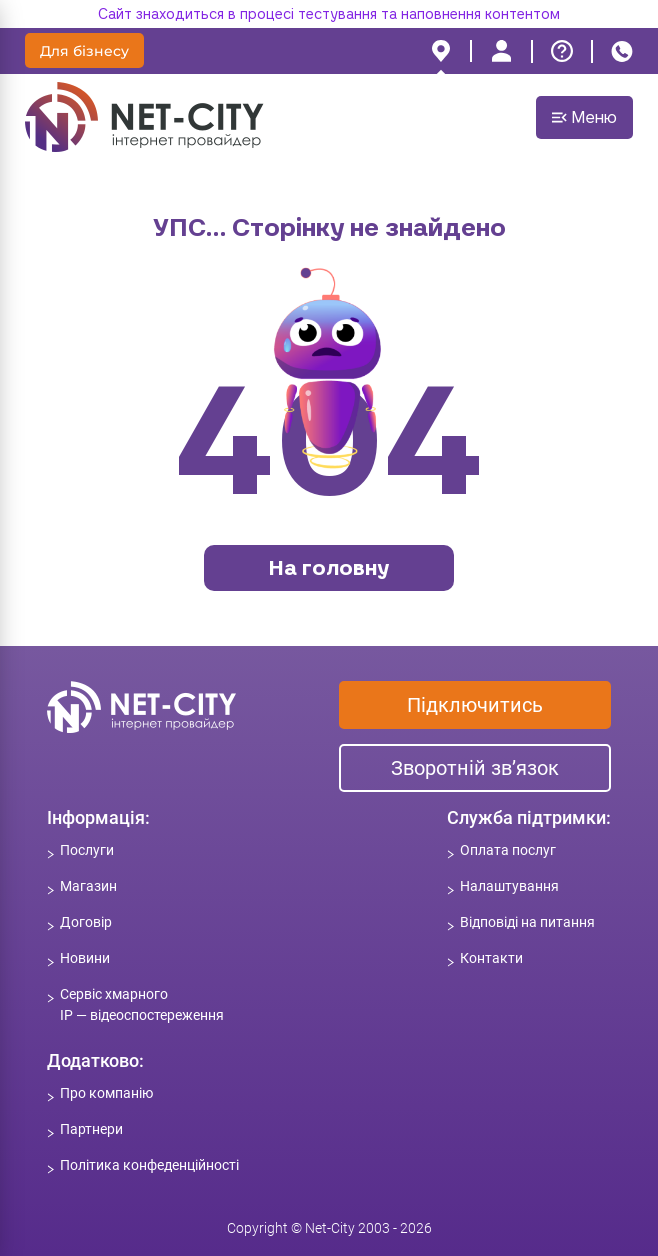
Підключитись (475, 705)
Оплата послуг (508, 850)
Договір (86, 922)
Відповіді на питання (527, 922)
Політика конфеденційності (149, 1165)
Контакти (491, 958)
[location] (441, 51)
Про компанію (106, 1093)
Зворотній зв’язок (475, 768)
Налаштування (509, 886)
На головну (329, 567)
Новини (85, 958)
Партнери (91, 1129)
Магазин (88, 886)
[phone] (622, 51)
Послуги (87, 850)
